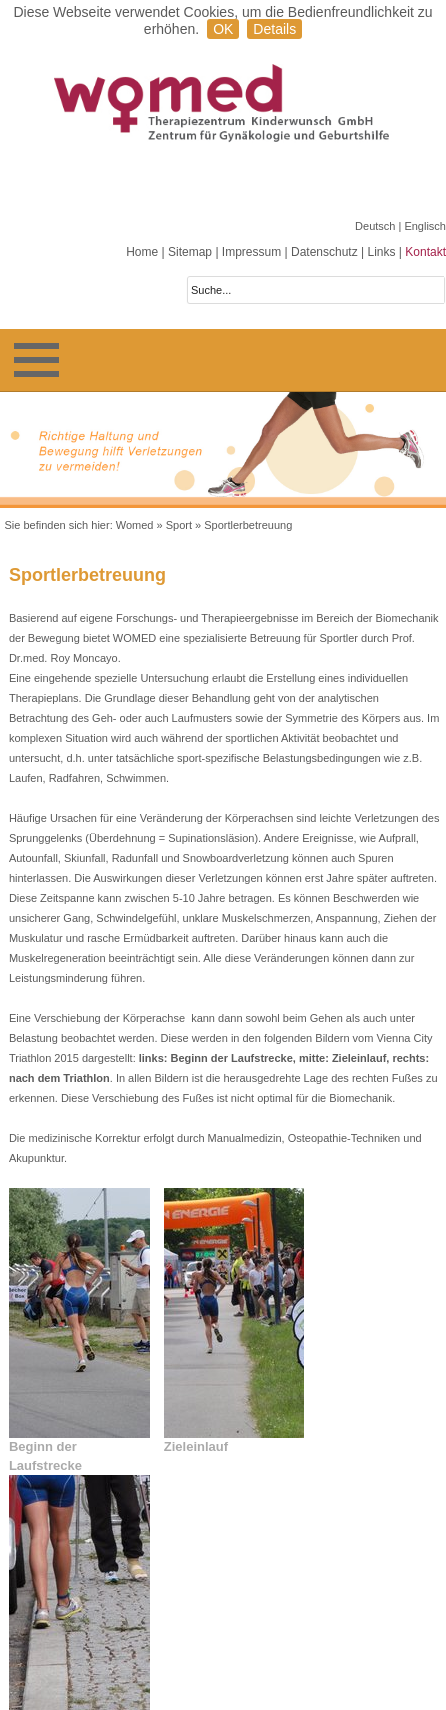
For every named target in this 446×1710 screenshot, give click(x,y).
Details (274, 29)
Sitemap (190, 252)
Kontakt (425, 252)
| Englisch (423, 226)
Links (381, 252)
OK (223, 29)
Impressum (251, 252)
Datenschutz (324, 252)
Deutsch (376, 226)
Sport (179, 525)
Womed (135, 525)
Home (142, 252)
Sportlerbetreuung (248, 525)
